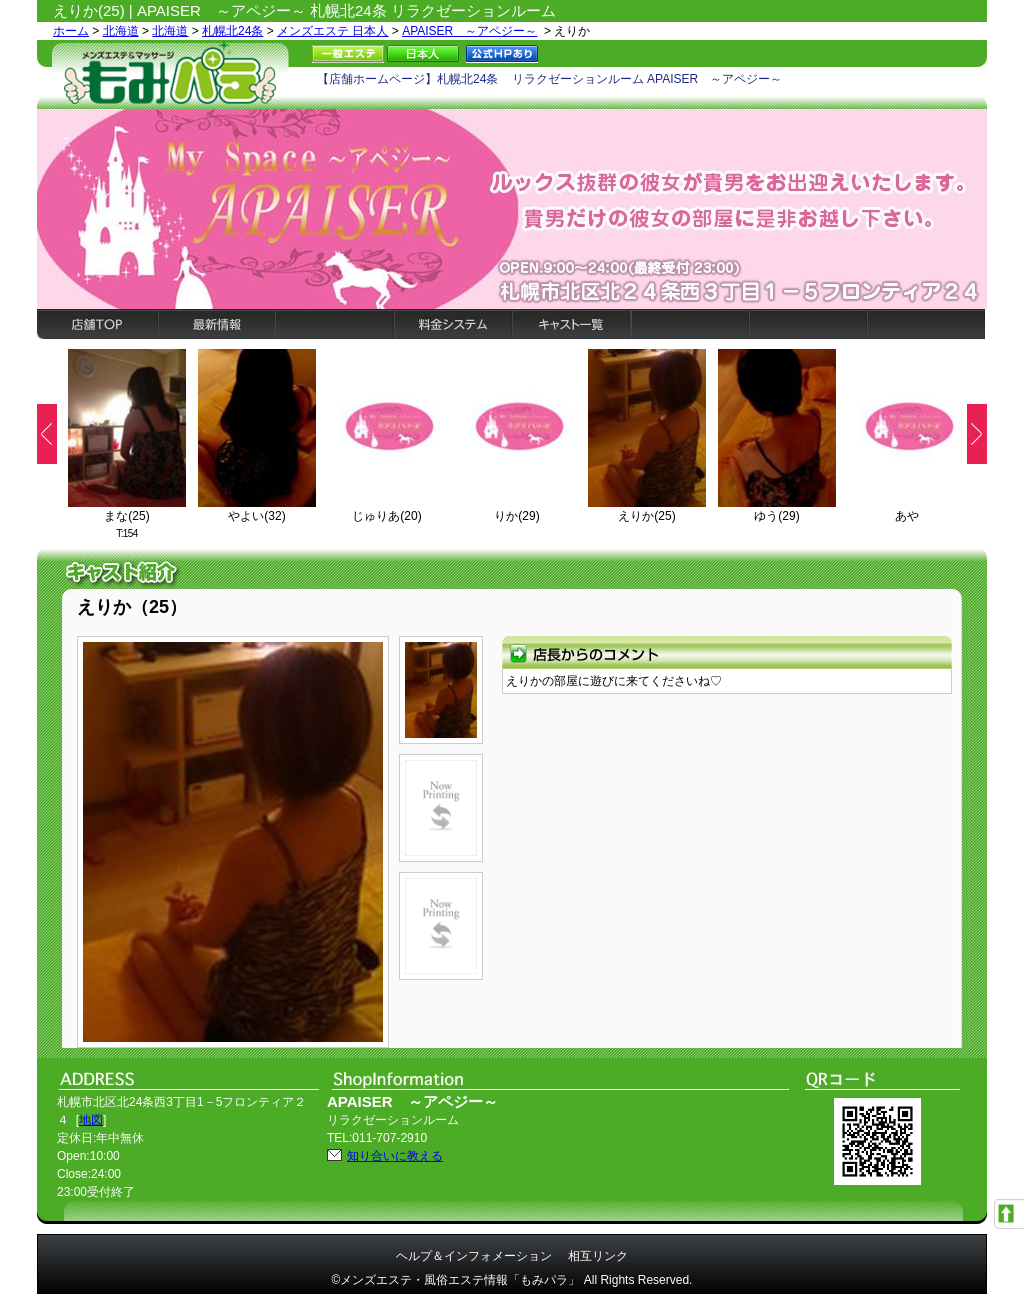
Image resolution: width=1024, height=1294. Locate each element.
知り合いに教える (395, 1156)
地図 (91, 1120)
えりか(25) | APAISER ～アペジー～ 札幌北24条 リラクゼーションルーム (304, 10)
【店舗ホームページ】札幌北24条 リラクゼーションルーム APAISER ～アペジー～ (549, 79)
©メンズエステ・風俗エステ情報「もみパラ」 (456, 1280)
